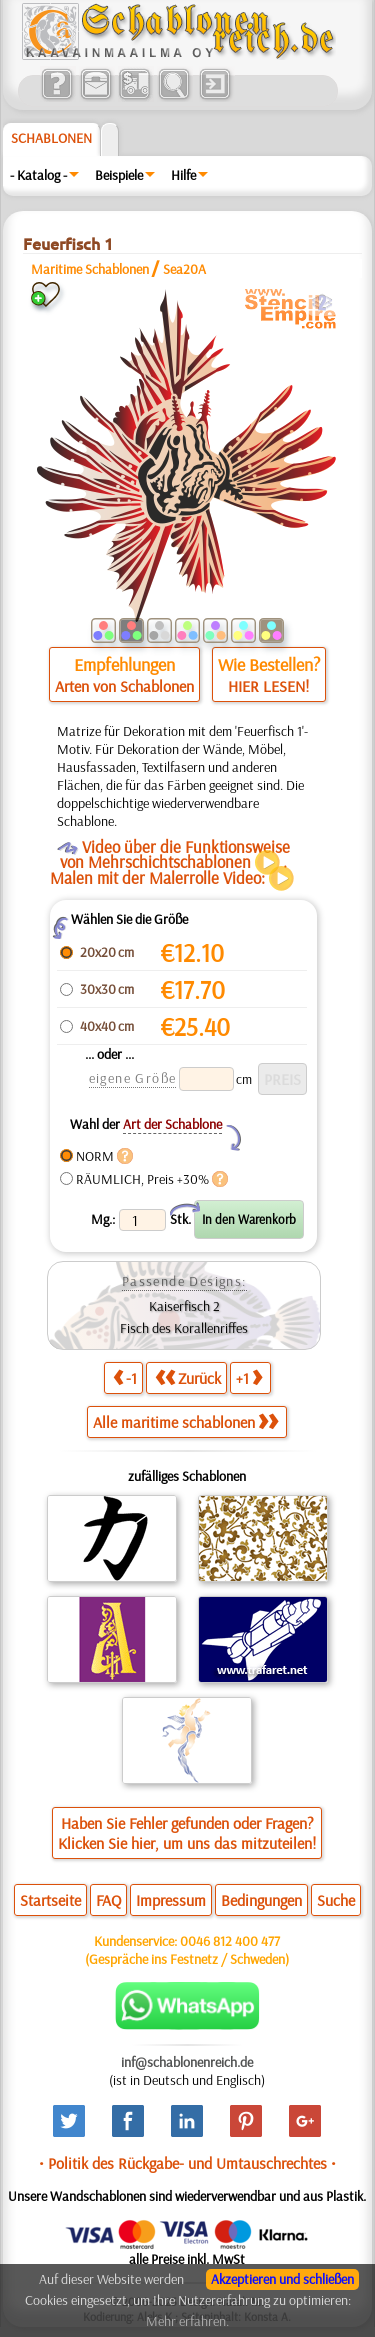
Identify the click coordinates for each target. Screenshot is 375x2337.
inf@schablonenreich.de (187, 2062)
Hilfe (183, 175)
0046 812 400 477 (230, 1941)
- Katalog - (38, 175)
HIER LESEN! (268, 686)
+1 (249, 1377)
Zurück (188, 1377)
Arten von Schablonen (124, 686)
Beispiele (119, 175)
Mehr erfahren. (187, 2321)
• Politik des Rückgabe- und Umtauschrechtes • (187, 2163)
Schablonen (51, 138)
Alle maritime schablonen (185, 1422)
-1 (125, 1377)
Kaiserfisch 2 (184, 1306)
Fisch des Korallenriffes (184, 1328)
